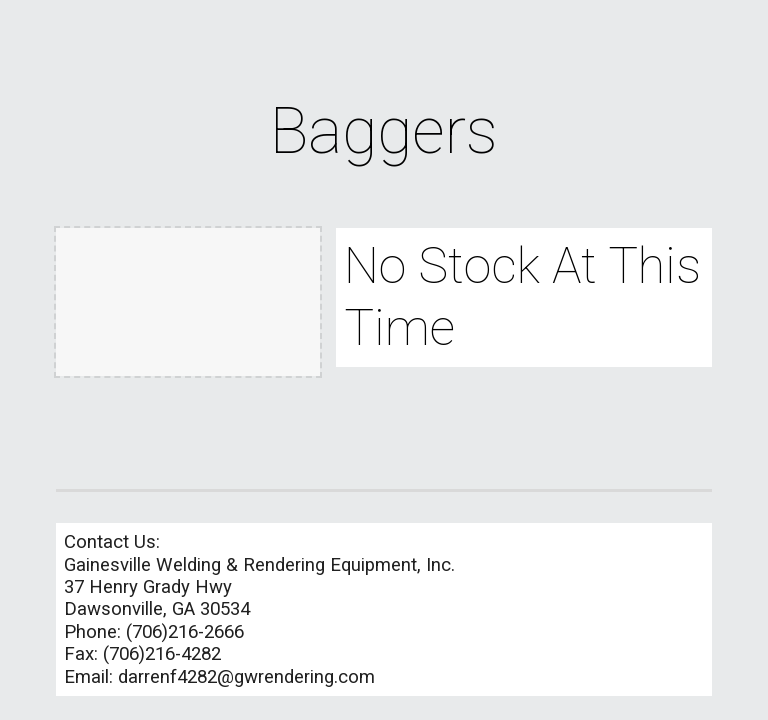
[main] (383, 132)
